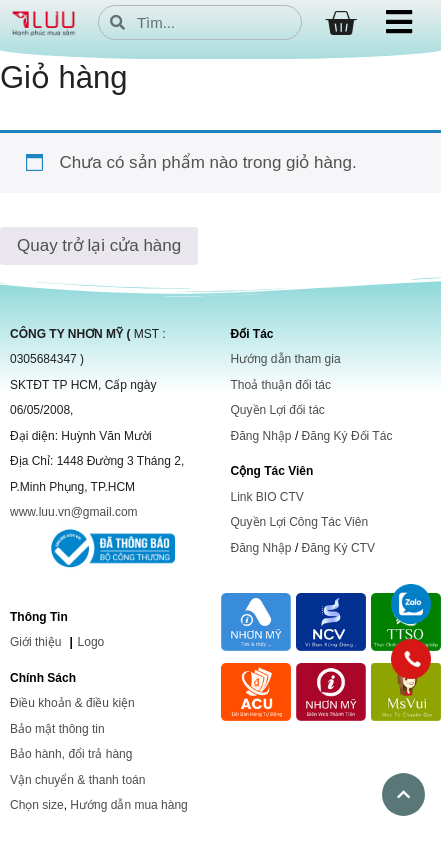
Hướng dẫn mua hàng (128, 805)
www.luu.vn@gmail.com (74, 512)
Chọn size (37, 805)
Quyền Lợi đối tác (278, 410)
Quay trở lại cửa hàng (99, 245)
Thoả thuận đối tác (281, 385)
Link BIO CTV (267, 497)
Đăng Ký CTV (338, 548)
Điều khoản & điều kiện (72, 703)
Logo (91, 642)
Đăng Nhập (261, 436)
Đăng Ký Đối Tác (347, 436)
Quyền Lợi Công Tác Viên (300, 522)
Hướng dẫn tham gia (286, 359)
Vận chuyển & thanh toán (77, 780)
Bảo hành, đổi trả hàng (71, 754)
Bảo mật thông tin (57, 729)
